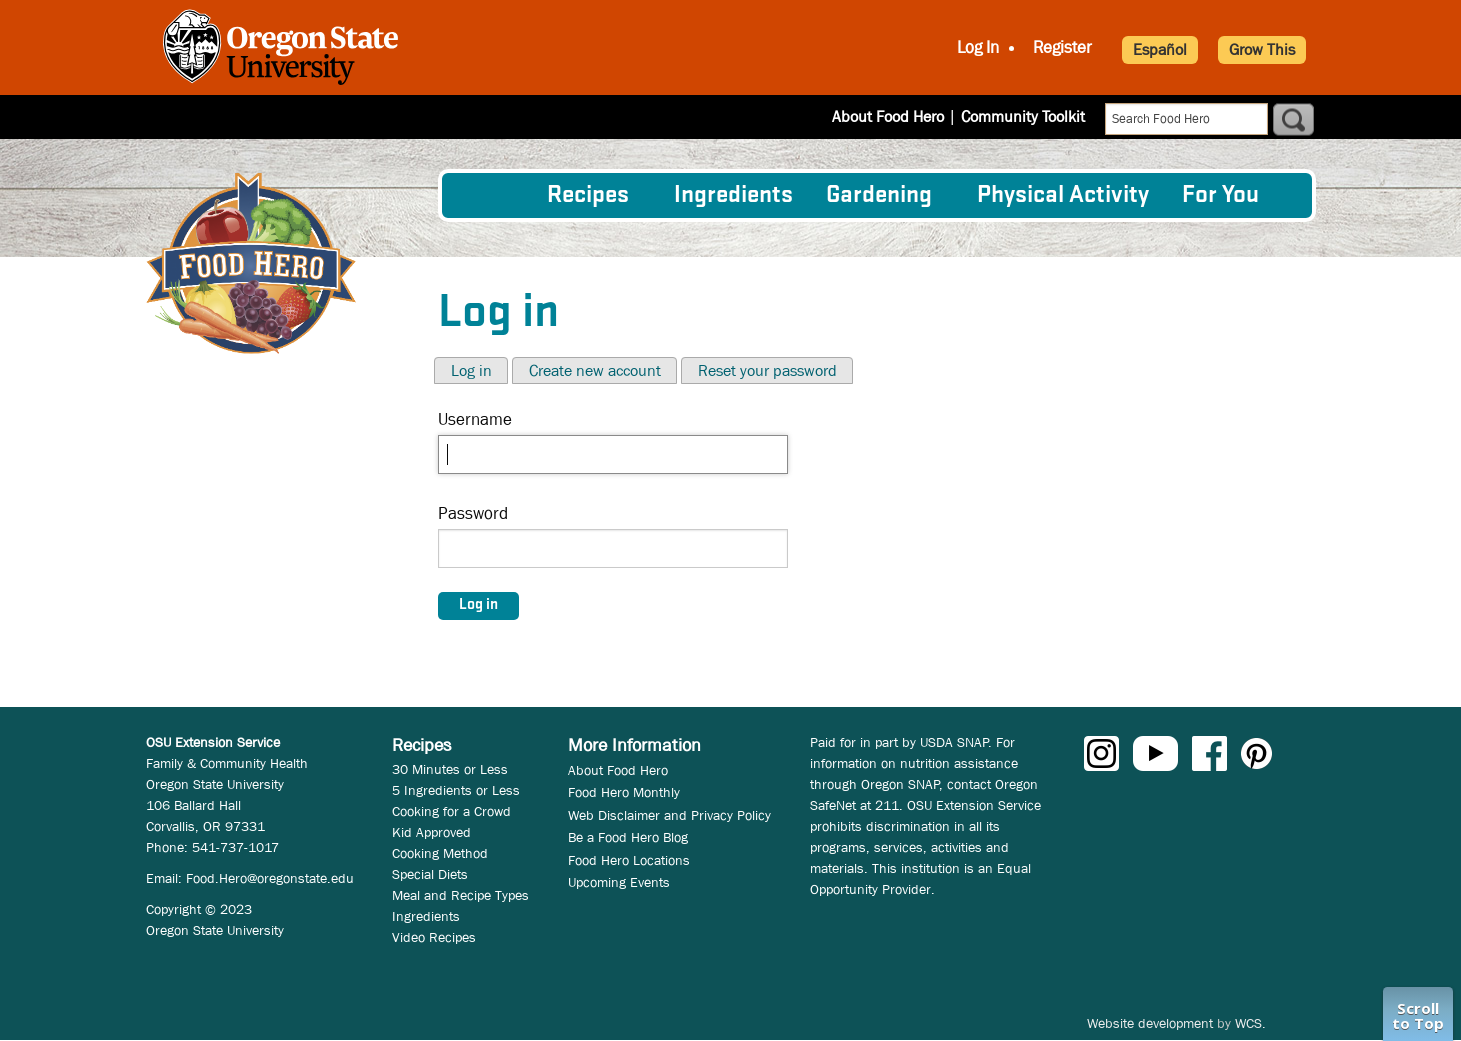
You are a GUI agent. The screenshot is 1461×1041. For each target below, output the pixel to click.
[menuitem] (493, 195)
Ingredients (733, 195)
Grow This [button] (1262, 49)
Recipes (588, 195)
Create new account (595, 370)
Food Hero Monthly (624, 792)
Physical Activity (1063, 195)
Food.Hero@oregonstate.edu (270, 878)
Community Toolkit (1023, 116)
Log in (471, 370)
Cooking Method (440, 853)
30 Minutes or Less (450, 769)
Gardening (879, 195)
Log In (978, 47)
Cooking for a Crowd (451, 811)
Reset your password (767, 370)
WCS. (1250, 1023)
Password (473, 513)
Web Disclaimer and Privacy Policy (669, 815)
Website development (1150, 1023)
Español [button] (1160, 49)
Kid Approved (431, 832)
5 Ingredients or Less (456, 790)
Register (1062, 47)
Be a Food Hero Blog (628, 837)
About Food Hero (888, 116)
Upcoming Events (619, 882)
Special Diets (430, 874)
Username (475, 419)
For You (1220, 195)
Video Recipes (434, 937)
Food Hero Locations (629, 860)
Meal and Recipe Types (460, 895)
